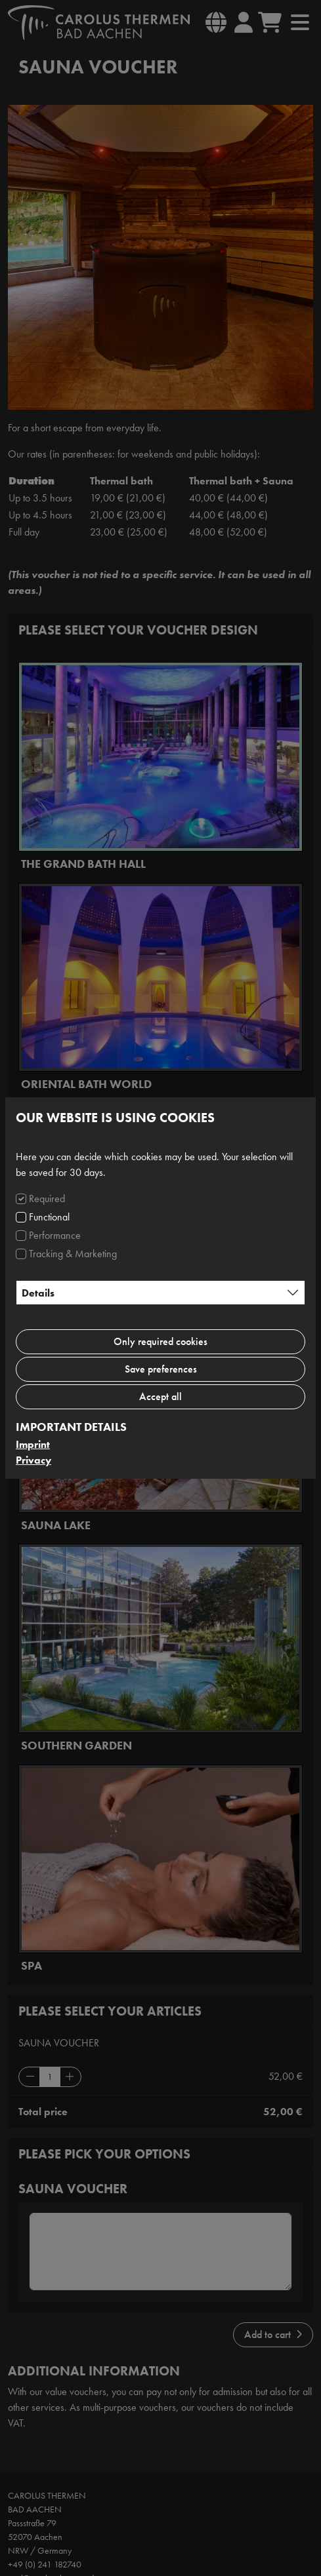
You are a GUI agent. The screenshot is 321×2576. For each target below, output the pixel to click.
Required (47, 1198)
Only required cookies (160, 1341)
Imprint (33, 1444)
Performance (55, 1235)
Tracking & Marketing (73, 1253)
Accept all (160, 1396)
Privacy (33, 1460)
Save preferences (161, 1369)
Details (38, 1293)
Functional (49, 1217)
